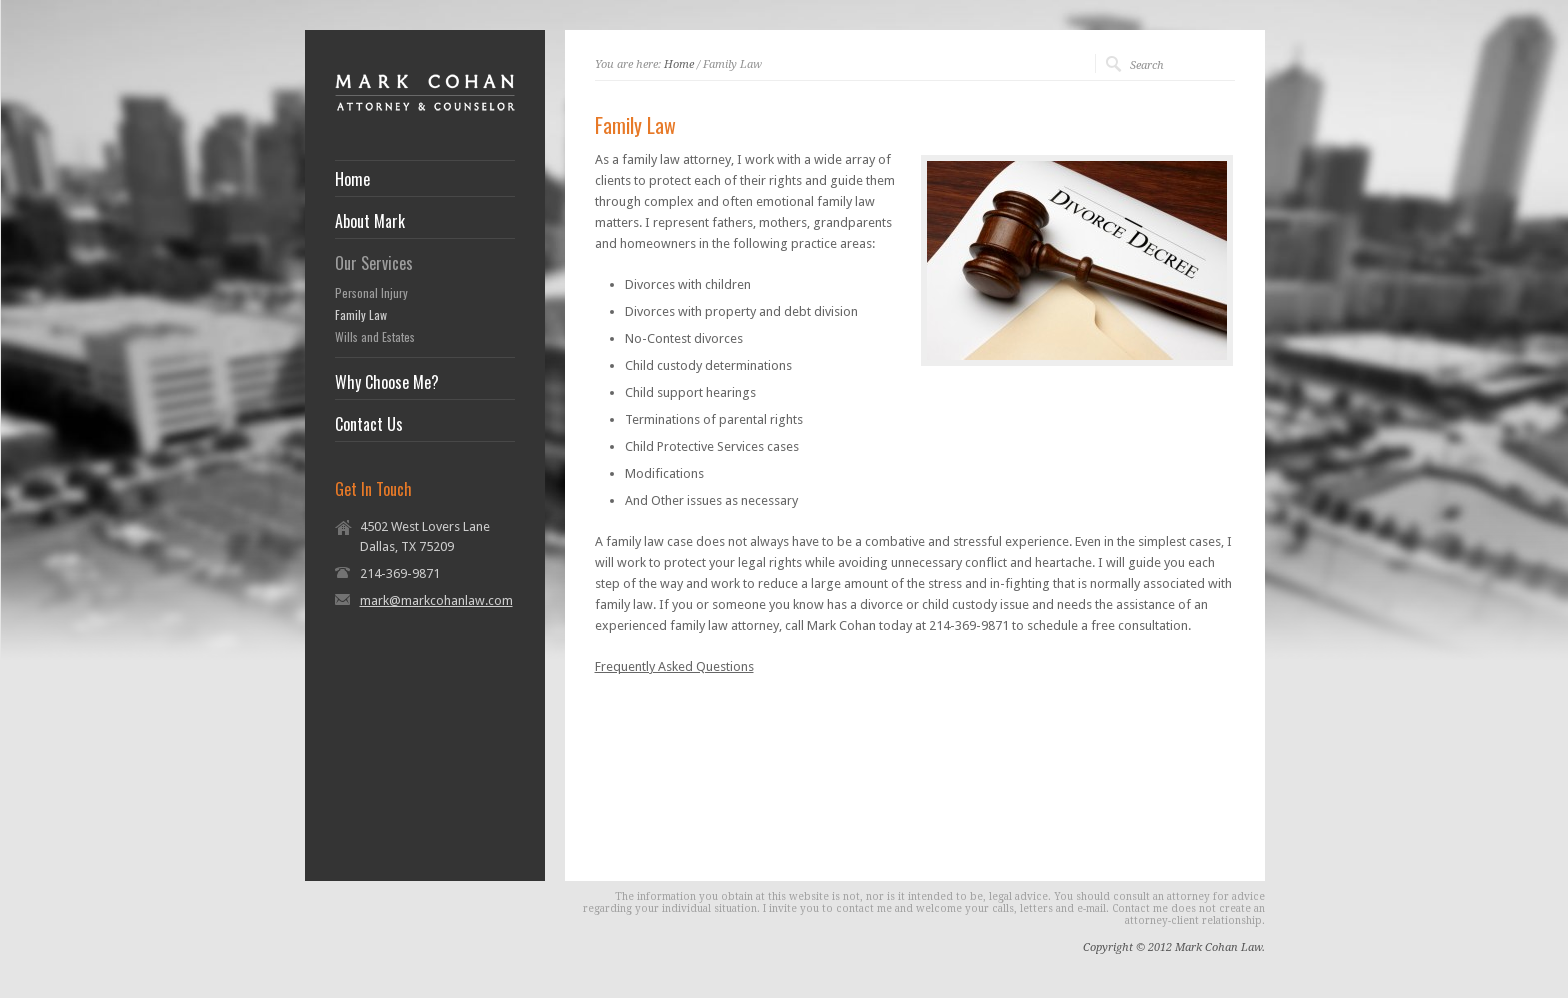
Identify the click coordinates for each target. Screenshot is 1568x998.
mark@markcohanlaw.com (436, 600)
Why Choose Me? (387, 382)
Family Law (361, 315)
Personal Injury (371, 293)
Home (352, 179)
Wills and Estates (375, 337)
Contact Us (369, 424)
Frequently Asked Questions (674, 666)
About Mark (370, 221)
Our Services (374, 263)
